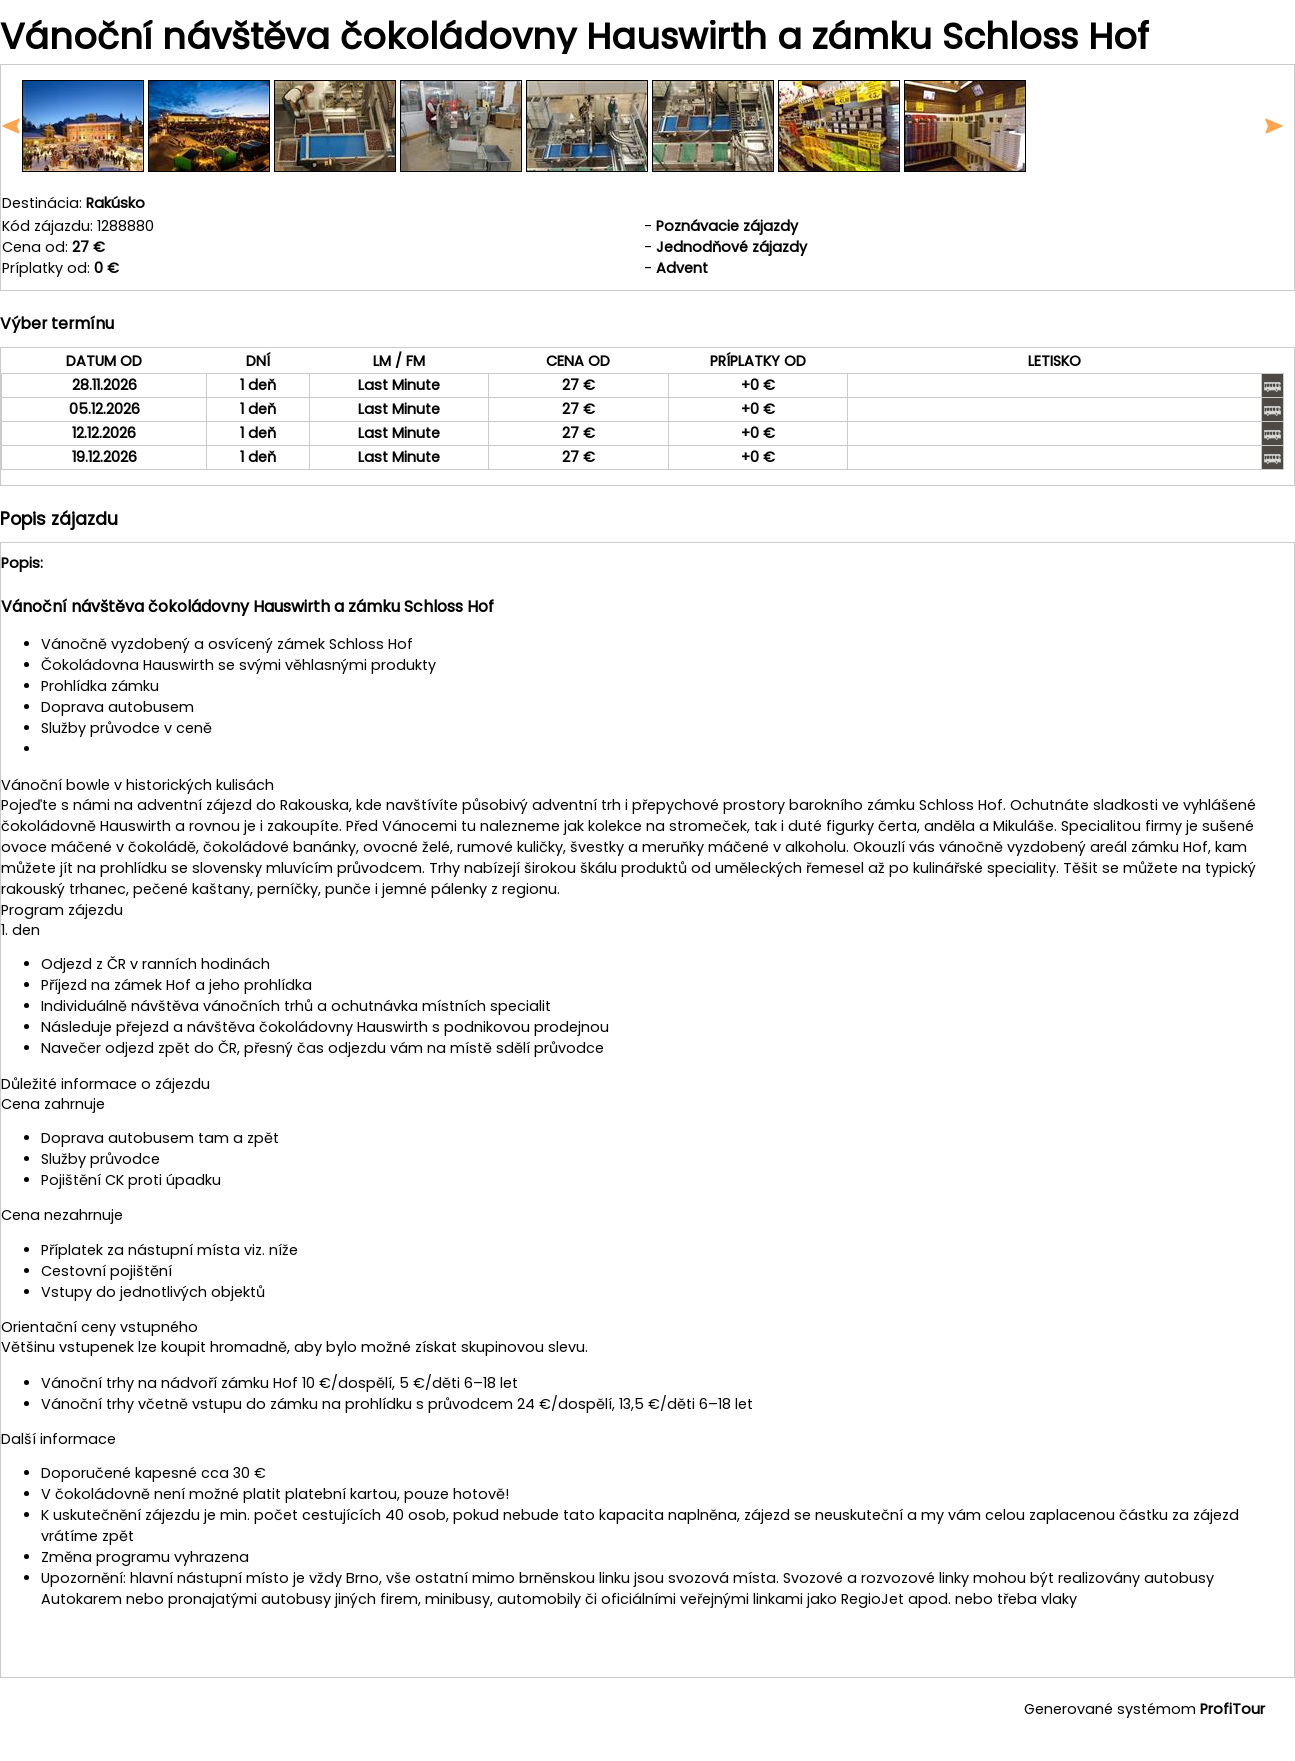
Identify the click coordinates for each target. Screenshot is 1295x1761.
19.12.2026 (104, 457)
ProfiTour (1232, 1709)
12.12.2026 (104, 433)
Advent (682, 268)
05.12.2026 (104, 409)
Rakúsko (115, 203)
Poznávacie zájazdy (727, 226)
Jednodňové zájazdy (731, 247)
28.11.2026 (104, 385)
